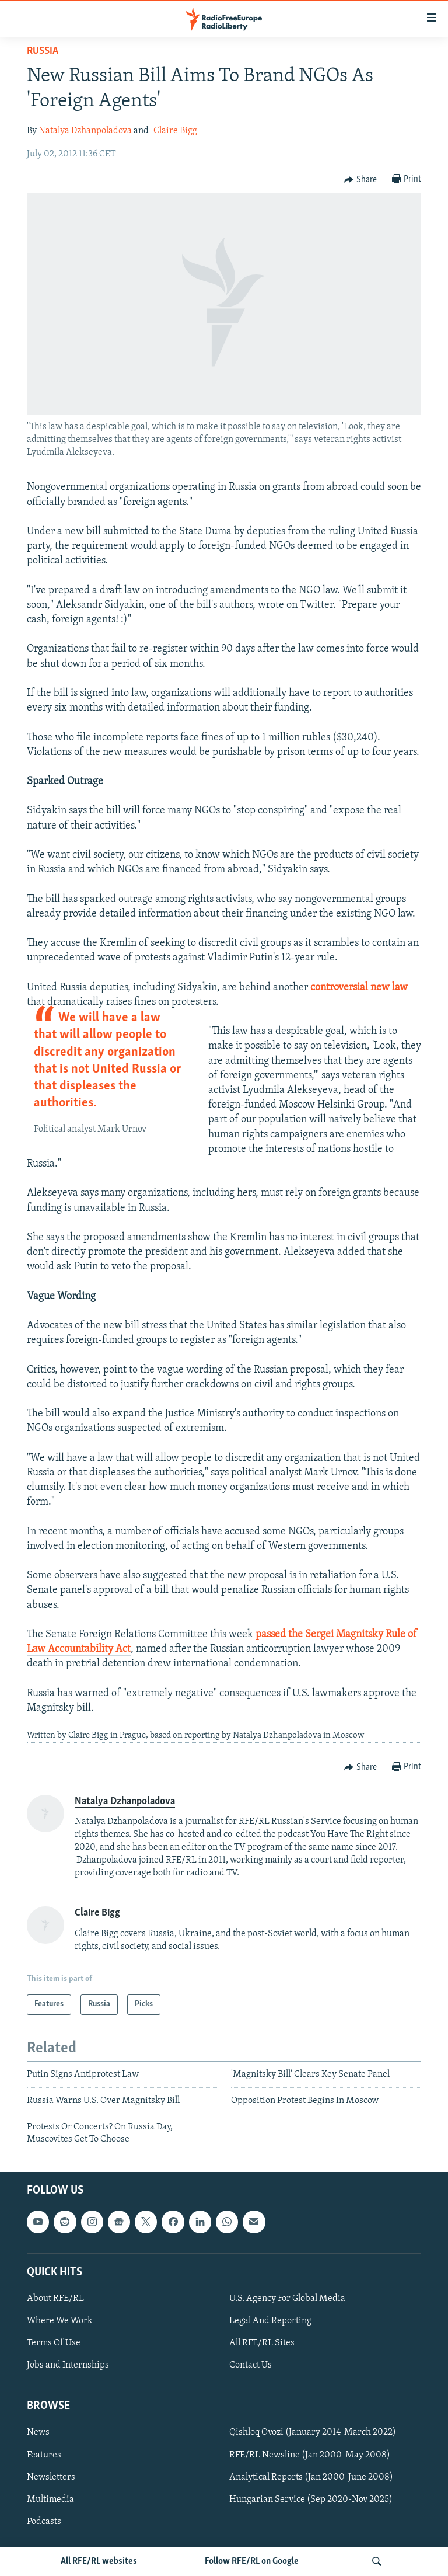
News (38, 2433)
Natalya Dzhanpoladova (85, 130)
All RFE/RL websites (99, 2561)
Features (44, 2455)
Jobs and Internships (68, 2365)
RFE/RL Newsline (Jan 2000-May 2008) (309, 2455)
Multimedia (50, 2499)
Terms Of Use (53, 2343)
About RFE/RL (55, 2298)
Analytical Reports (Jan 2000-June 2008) (311, 2477)
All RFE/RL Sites (262, 2343)
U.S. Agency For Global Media (287, 2298)
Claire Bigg (175, 130)
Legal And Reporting (270, 2321)
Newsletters (51, 2477)
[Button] (360, 179)
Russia (42, 51)
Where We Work (60, 2321)
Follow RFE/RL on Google (252, 2561)
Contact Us (250, 2365)
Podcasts (44, 2521)
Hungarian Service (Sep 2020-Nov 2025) (311, 2499)
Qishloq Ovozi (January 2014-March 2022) (312, 2433)
